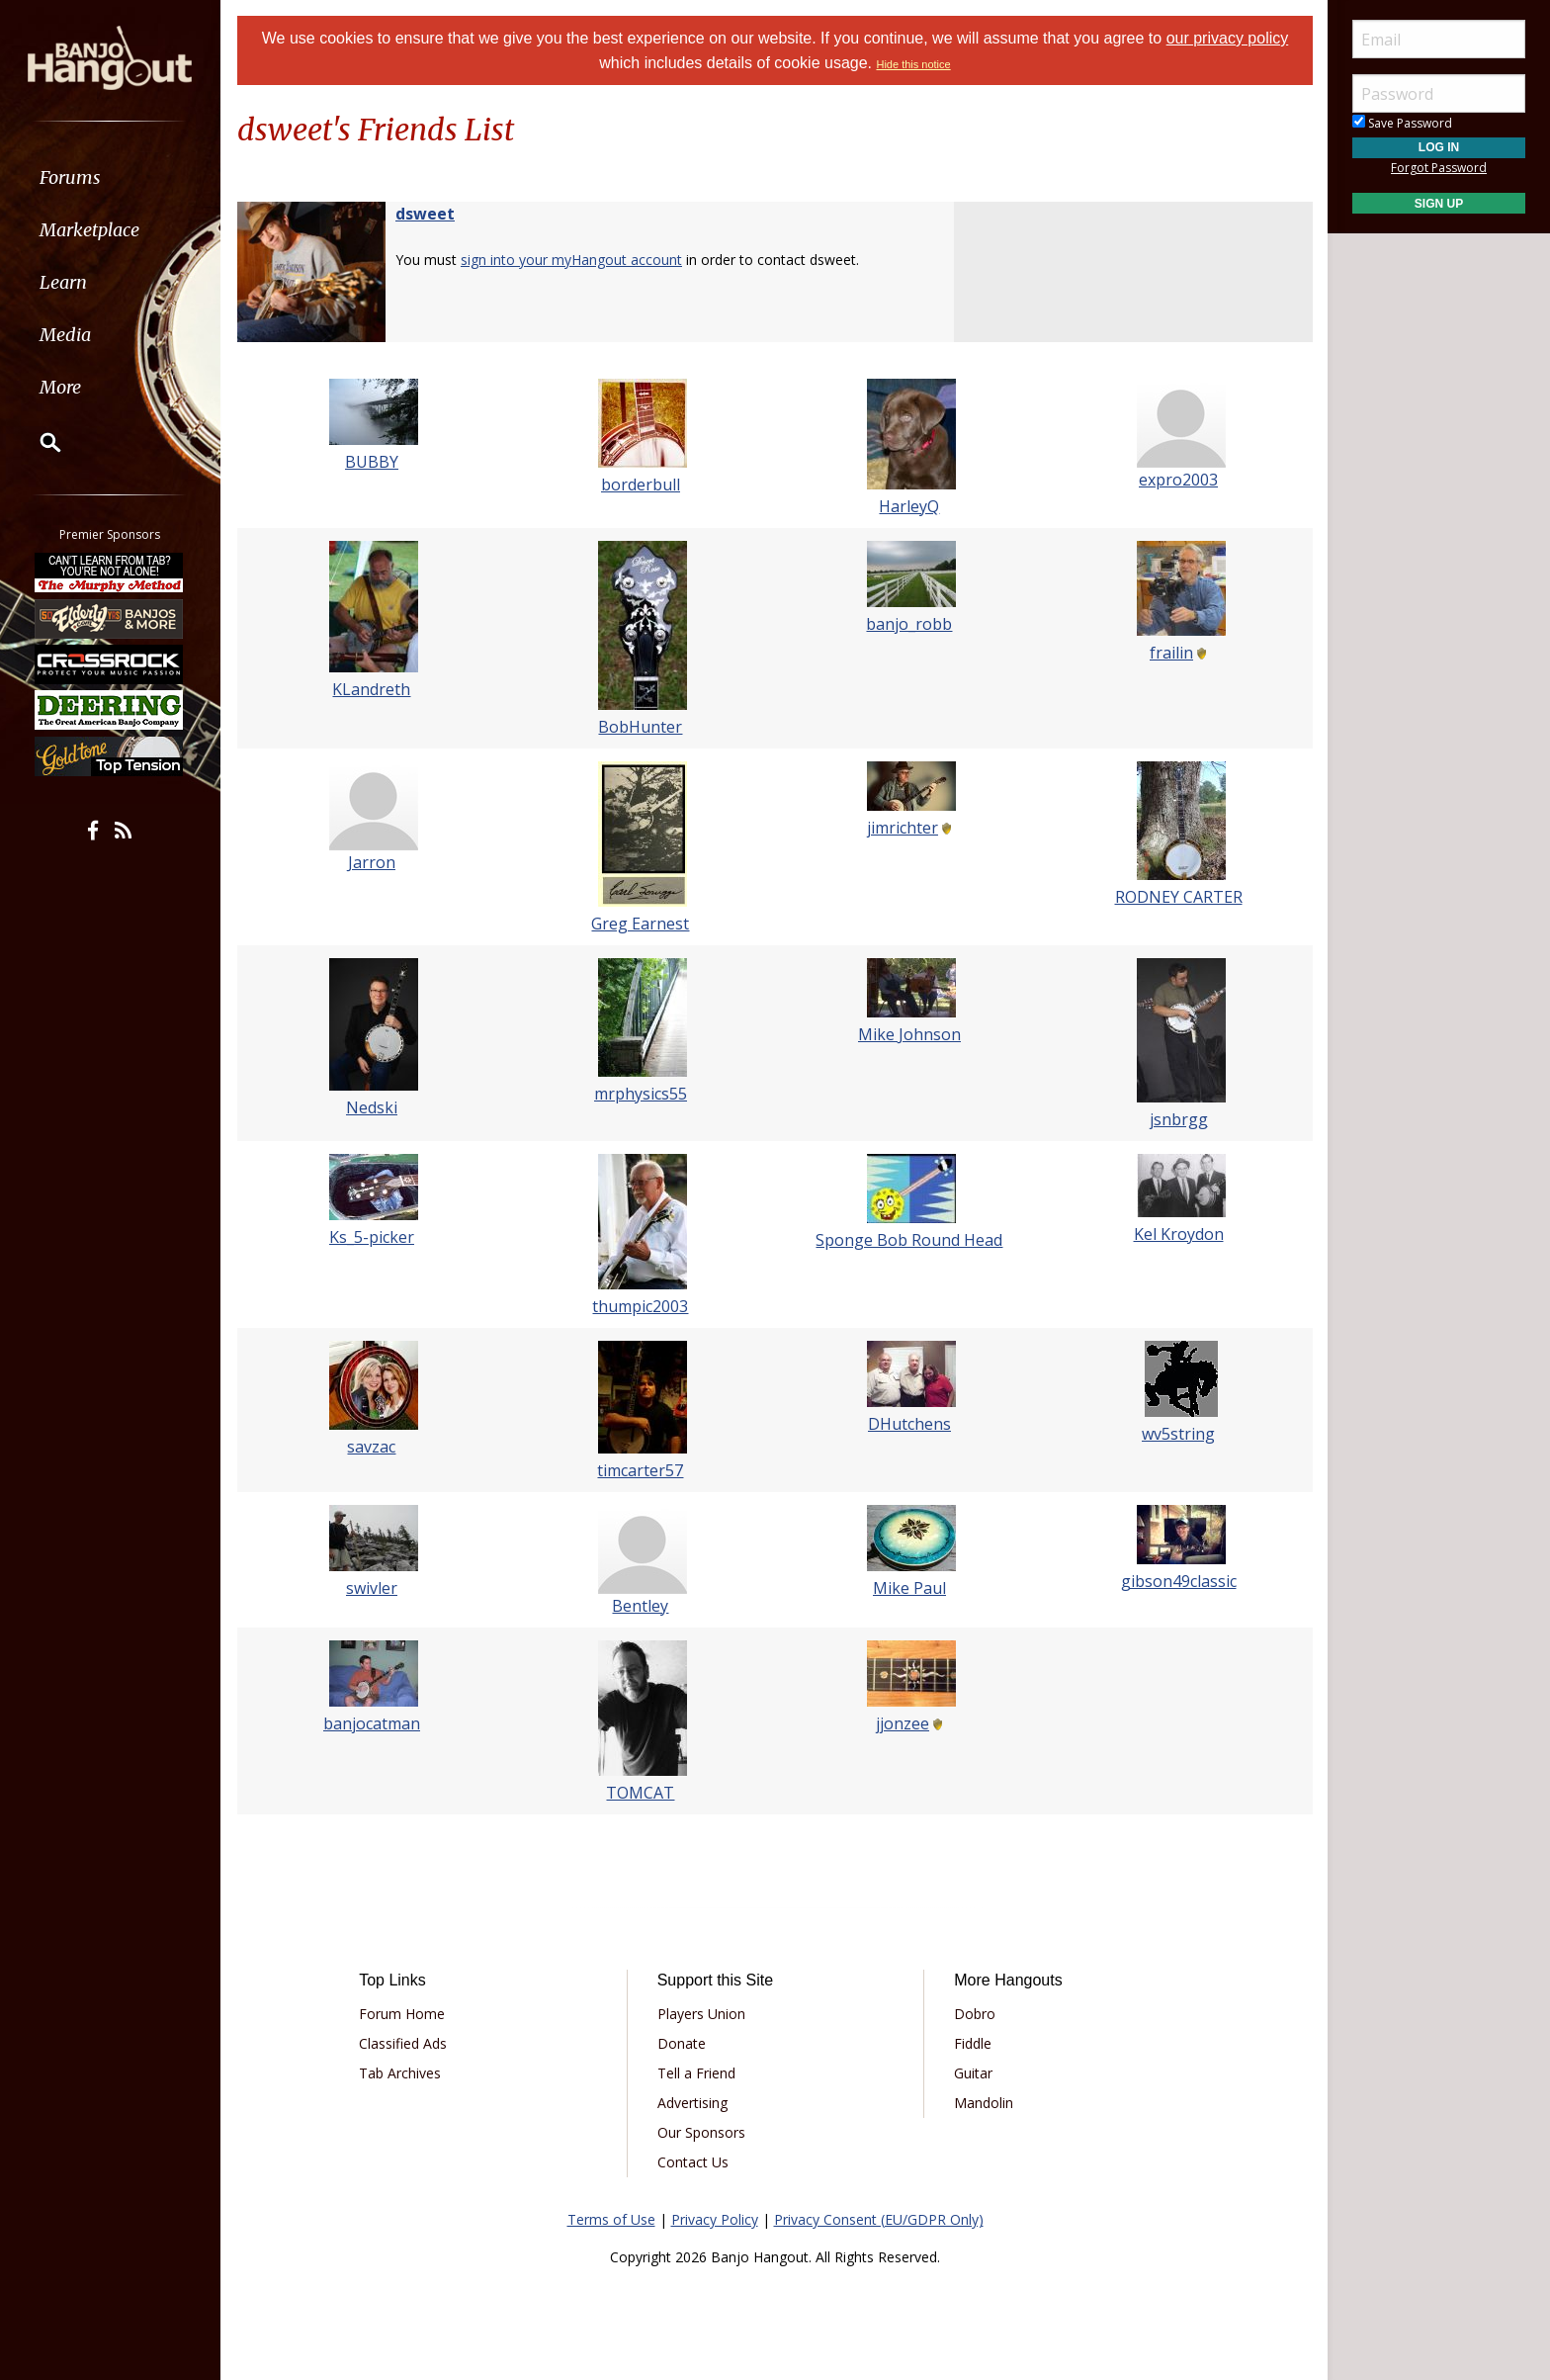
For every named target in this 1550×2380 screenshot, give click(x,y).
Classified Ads (403, 2043)
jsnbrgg (1179, 1119)
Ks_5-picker (371, 1237)
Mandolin (983, 2102)
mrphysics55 (640, 1093)
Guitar (973, 2073)
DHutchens (909, 1424)
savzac (372, 1446)
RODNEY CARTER (1179, 897)
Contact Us (693, 2162)
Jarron (371, 862)
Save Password (1402, 123)
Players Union (701, 2013)
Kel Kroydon (1179, 1234)
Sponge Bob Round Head (910, 1240)
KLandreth (372, 689)
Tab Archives (400, 2073)
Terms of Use (611, 2219)
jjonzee (902, 1723)
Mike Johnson (909, 1034)
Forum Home (402, 2013)
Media (67, 334)
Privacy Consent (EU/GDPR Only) (879, 2219)
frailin (1171, 652)
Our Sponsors (701, 2132)
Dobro (974, 2013)
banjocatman (371, 1723)
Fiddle (972, 2043)
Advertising (692, 2102)
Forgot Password (1439, 167)
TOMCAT (641, 1793)
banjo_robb (910, 624)
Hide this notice (913, 64)
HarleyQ (910, 506)
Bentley (641, 1606)
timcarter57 (641, 1470)
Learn (65, 282)
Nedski (371, 1107)
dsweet (425, 213)
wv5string (1178, 1434)
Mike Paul (909, 1588)
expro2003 (1178, 479)
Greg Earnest (641, 923)
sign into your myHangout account (571, 259)
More (62, 387)
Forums (72, 177)
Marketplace (91, 230)
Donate (681, 2043)
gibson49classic (1179, 1581)
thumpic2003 (641, 1306)
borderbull (640, 484)
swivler (371, 1588)
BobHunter (641, 727)
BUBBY (371, 462)
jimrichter (902, 827)
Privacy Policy (714, 2219)
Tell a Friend (696, 2073)
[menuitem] (111, 177)
